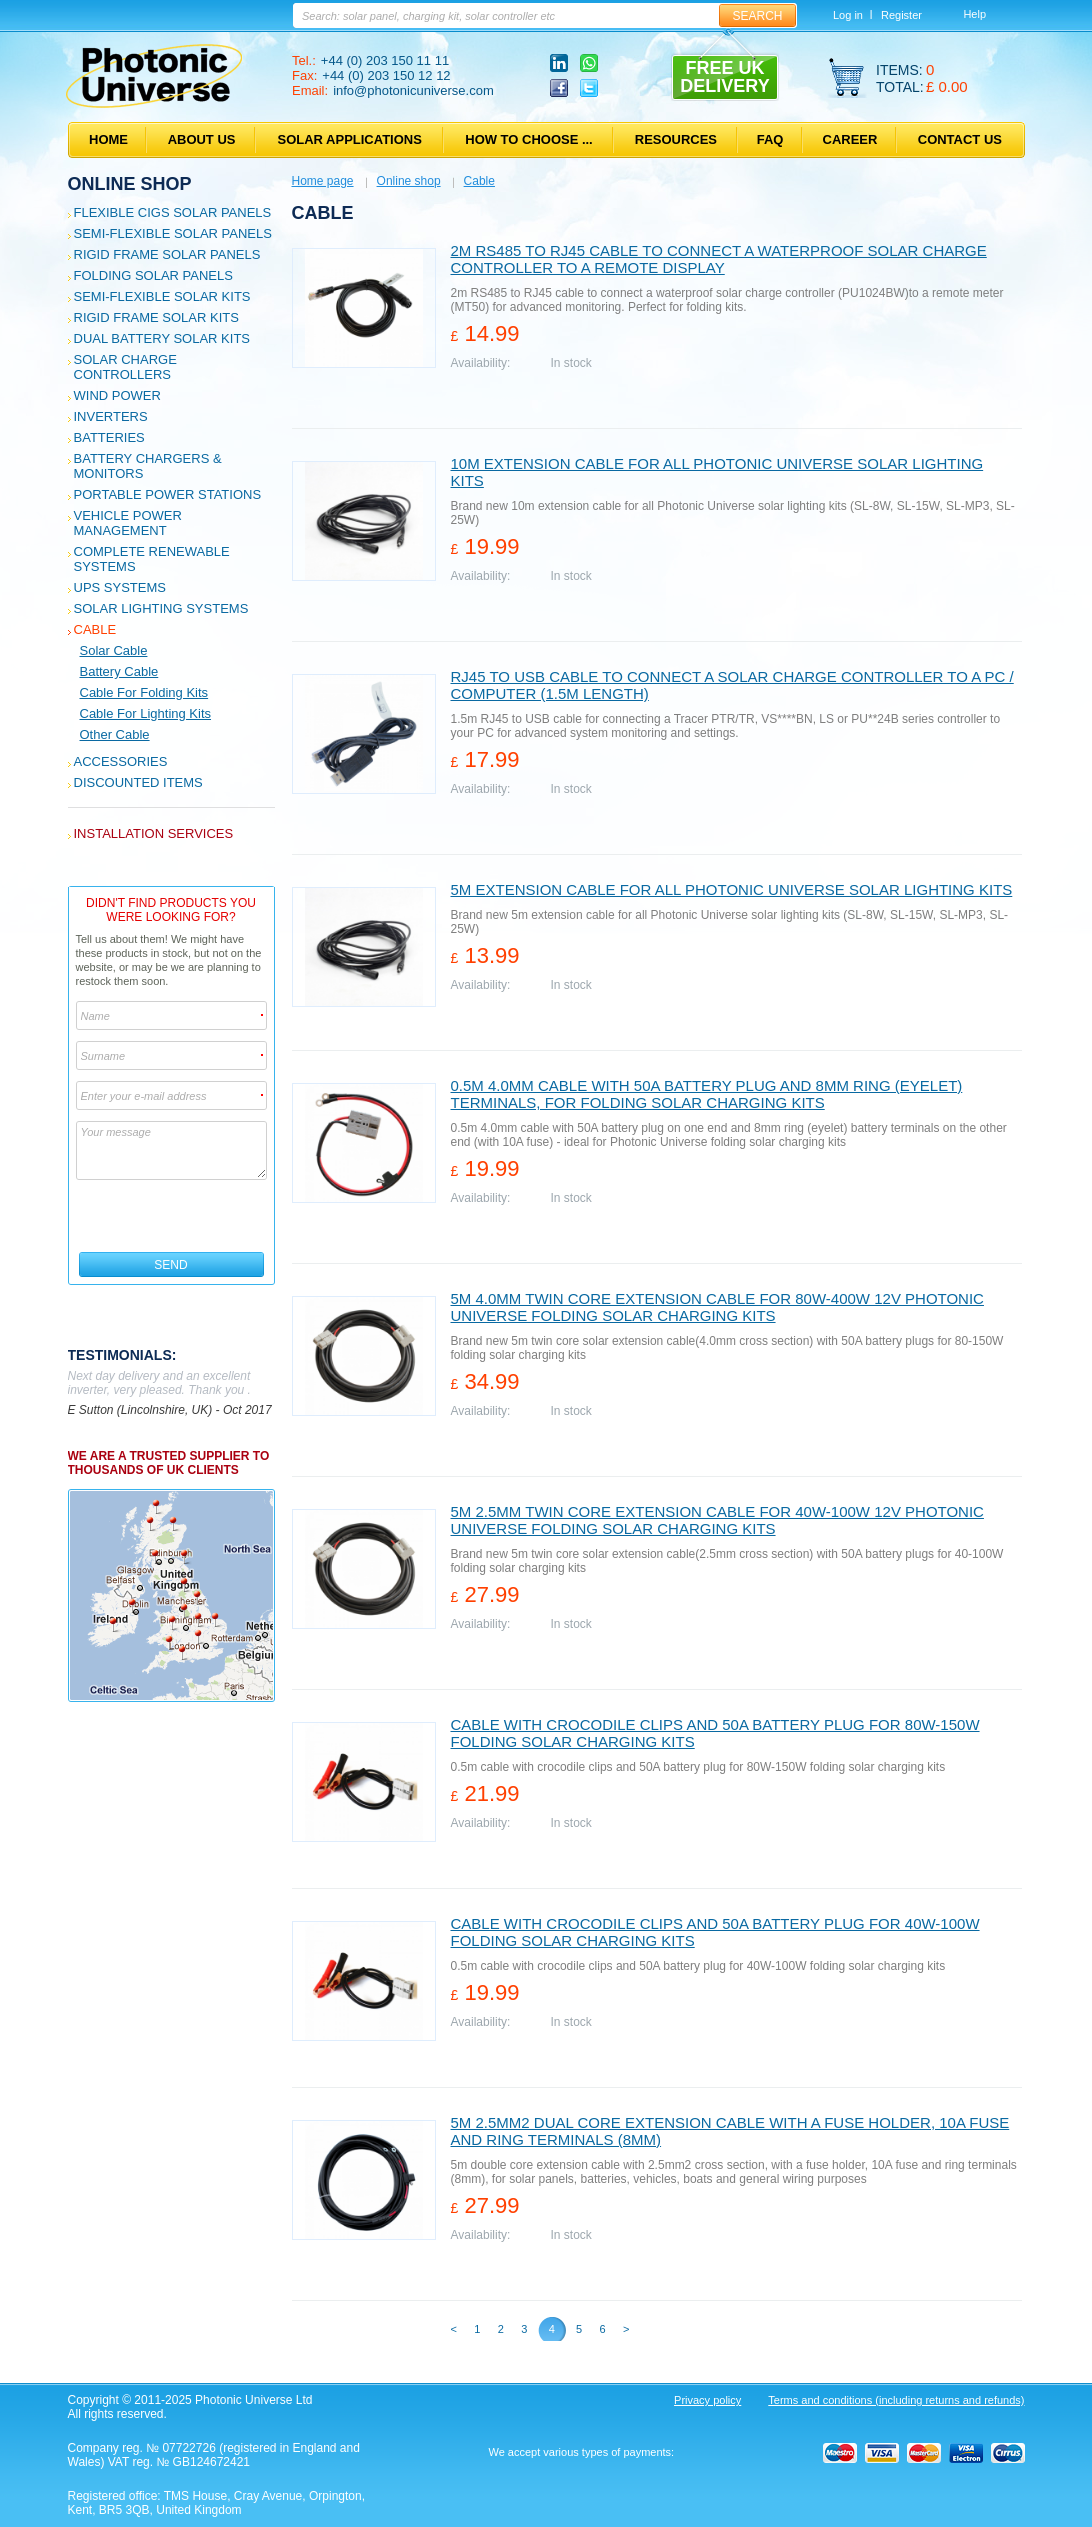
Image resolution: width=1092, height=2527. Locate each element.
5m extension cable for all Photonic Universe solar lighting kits (732, 889)
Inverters (111, 416)
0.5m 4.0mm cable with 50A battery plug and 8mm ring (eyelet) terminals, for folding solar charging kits (707, 1094)
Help (974, 14)
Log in (848, 15)
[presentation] (172, 1216)
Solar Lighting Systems (161, 608)
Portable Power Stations (168, 494)
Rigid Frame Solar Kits (156, 317)
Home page (323, 181)
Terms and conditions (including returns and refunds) (896, 2400)
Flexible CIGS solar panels (173, 212)
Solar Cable (114, 650)
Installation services (154, 833)
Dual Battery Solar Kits (162, 338)
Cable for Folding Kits (144, 692)
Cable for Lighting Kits (146, 713)
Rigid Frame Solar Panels (167, 254)
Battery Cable (119, 671)
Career (850, 139)
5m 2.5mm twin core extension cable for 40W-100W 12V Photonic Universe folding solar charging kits (717, 1520)
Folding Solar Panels (153, 275)
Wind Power (117, 395)
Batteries (109, 437)
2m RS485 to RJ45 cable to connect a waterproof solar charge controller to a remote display (719, 259)
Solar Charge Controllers (125, 367)
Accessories (121, 761)
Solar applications (350, 139)
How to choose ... (528, 139)
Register (901, 15)
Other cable (115, 734)
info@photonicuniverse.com (413, 90)
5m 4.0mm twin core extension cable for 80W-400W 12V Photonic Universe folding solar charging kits (717, 1307)
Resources (676, 139)
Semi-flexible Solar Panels (173, 233)
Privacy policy (707, 2400)
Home (108, 139)
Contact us (960, 139)
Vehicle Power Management (128, 523)
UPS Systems (120, 587)
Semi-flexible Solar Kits (162, 296)
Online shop (130, 184)
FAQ (770, 139)
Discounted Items (138, 782)
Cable (95, 629)
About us (202, 139)
